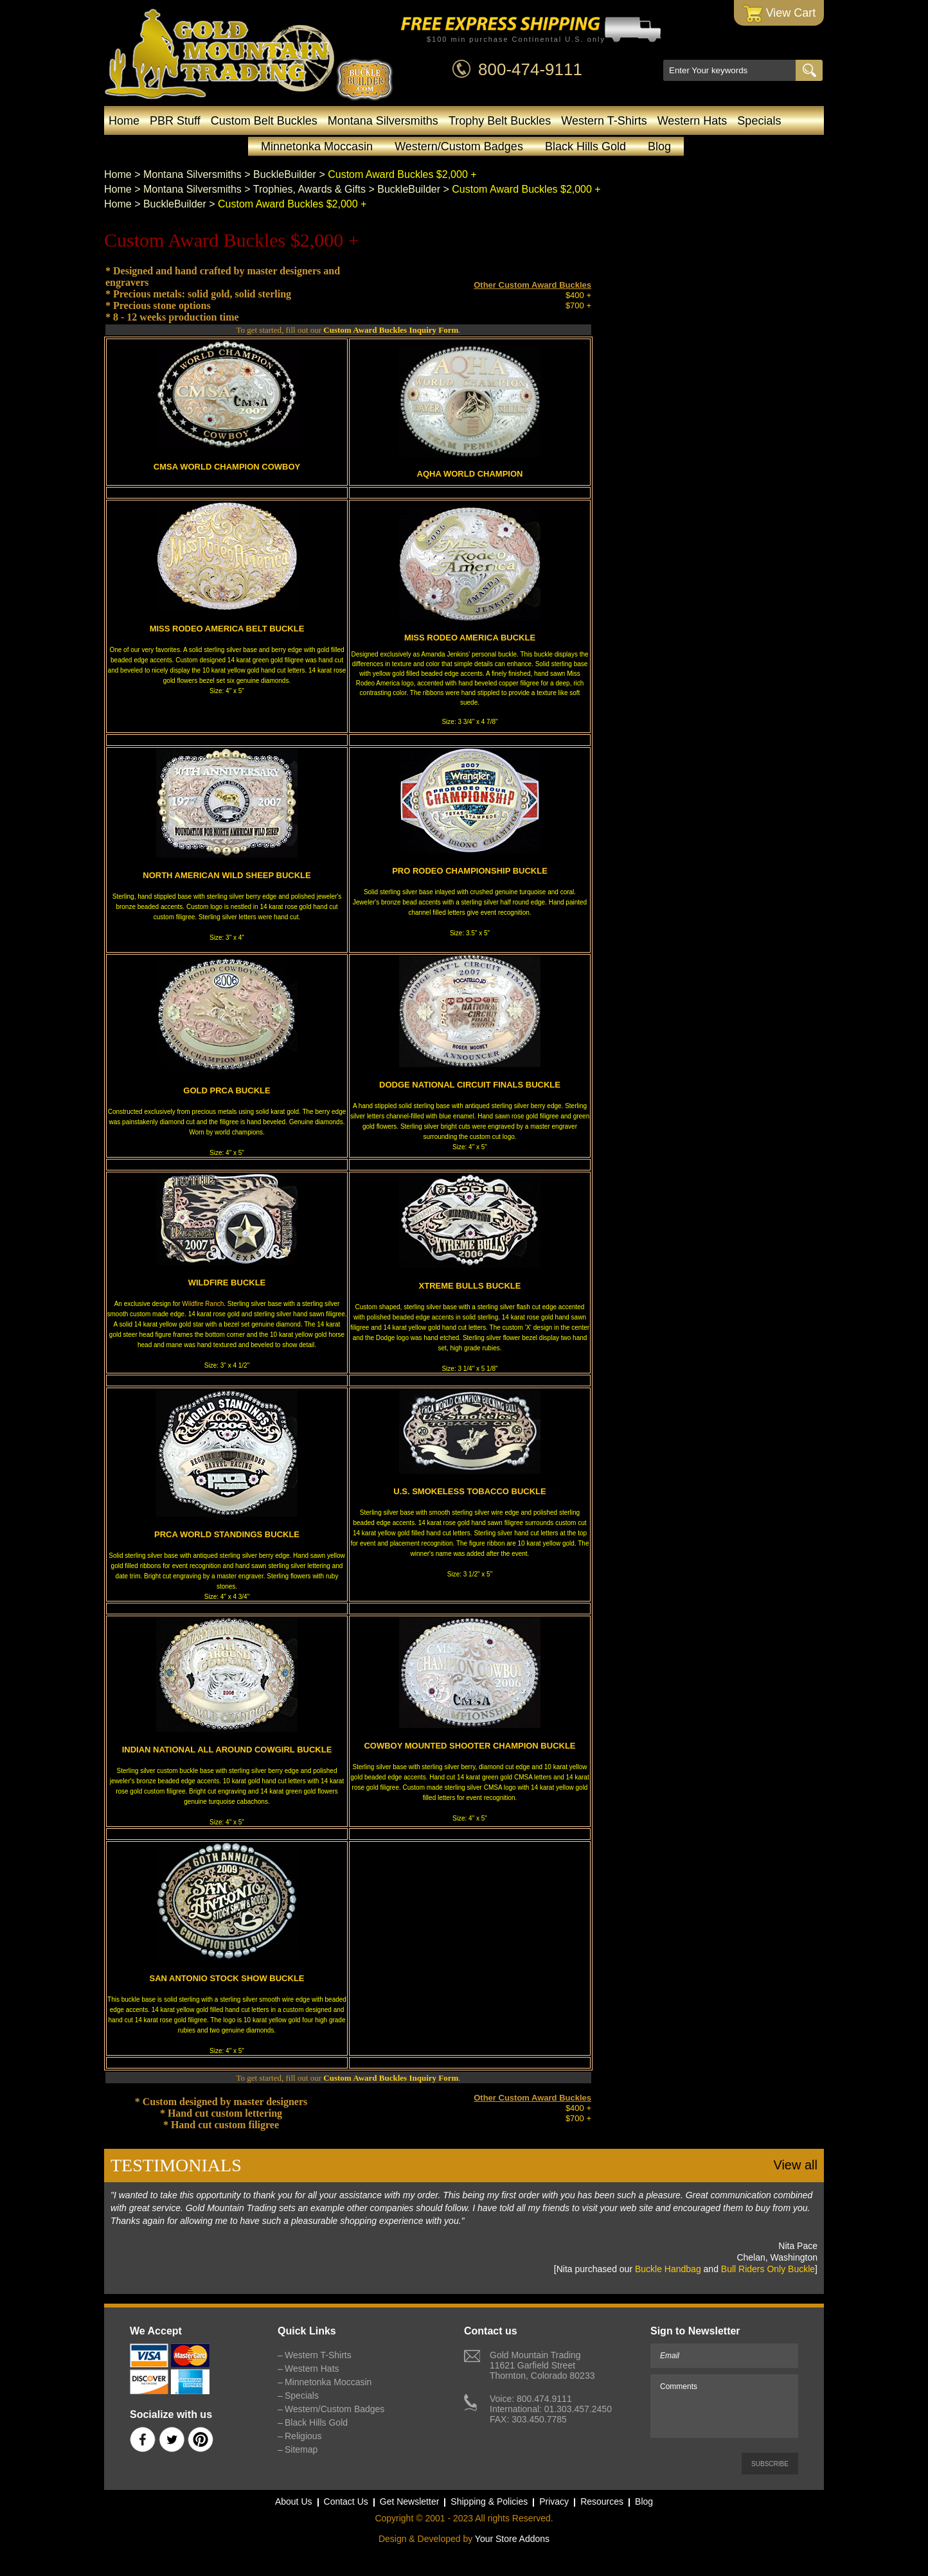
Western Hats (692, 120)
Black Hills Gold (585, 146)
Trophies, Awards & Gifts (309, 189)
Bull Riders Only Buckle (768, 2269)
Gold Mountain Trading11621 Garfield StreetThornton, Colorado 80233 (542, 2365)
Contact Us (346, 2501)
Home (124, 120)
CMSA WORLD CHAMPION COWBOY (227, 467)
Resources (601, 2501)
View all (795, 2165)
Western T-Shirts (604, 120)
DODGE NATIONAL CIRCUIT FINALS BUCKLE (469, 1085)
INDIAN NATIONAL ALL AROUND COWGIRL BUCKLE (227, 1749)
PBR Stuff (175, 120)
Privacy (554, 2501)
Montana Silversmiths (383, 120)
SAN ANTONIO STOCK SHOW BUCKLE (227, 1978)
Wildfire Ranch (203, 1303)
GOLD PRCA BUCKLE (226, 1090)
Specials (759, 120)
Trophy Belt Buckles (500, 120)
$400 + (578, 295)
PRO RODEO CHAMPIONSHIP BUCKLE (470, 871)
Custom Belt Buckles (264, 120)
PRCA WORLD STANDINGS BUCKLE (226, 1534)
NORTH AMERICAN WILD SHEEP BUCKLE (226, 875)
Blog (659, 146)
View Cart (779, 13)
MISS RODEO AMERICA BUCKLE (469, 637)
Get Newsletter (410, 2501)
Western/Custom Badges (459, 146)
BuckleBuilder (284, 174)
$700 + (578, 305)
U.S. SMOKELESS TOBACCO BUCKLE (469, 1491)
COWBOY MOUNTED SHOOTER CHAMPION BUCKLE (469, 1746)
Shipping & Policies (489, 2501)
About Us (293, 2501)
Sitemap (301, 2449)
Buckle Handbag (668, 2269)
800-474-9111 (530, 69)
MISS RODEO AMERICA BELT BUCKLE (227, 628)
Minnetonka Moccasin (317, 146)
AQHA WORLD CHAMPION (470, 474)
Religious (303, 2436)
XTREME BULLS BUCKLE (470, 1286)
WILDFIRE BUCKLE (227, 1282)
